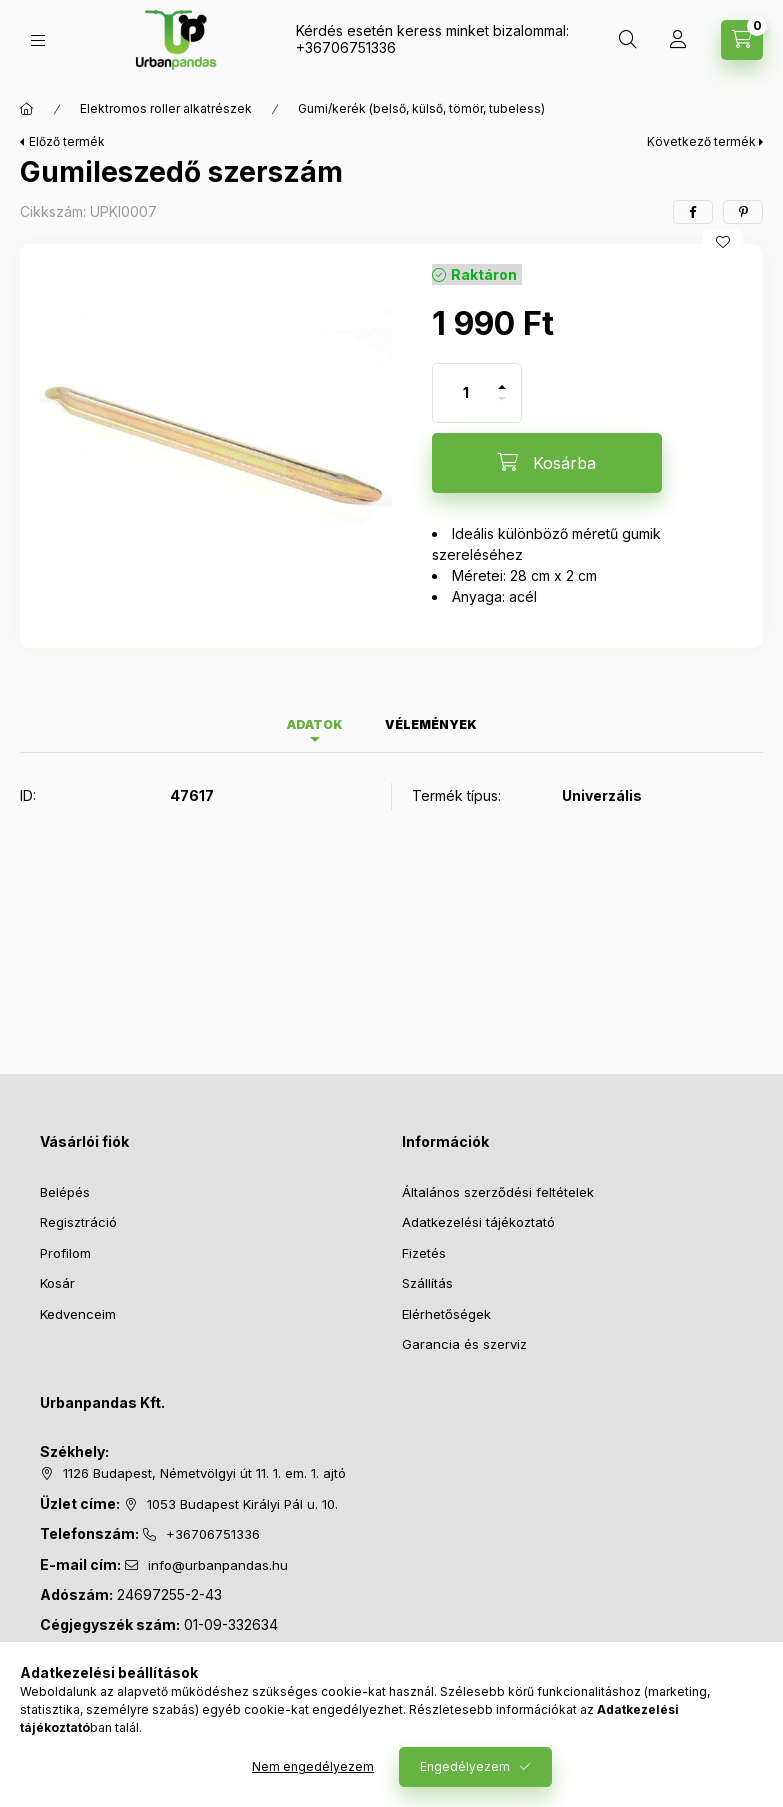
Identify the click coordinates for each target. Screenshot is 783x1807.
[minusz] (502, 407)
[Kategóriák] (38, 40)
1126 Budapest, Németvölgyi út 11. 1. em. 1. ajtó (204, 1473)
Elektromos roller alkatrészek (166, 108)
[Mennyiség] (466, 393)
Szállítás (427, 1283)
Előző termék (67, 141)
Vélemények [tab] (431, 724)
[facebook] (693, 212)
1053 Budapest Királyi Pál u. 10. (242, 1504)
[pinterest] (743, 212)
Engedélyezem (465, 1766)
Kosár (57, 1283)
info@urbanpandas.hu (218, 1565)
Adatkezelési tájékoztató (478, 1222)
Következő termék (701, 141)
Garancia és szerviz (464, 1344)
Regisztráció (78, 1222)
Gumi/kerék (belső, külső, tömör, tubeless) (421, 108)
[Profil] (678, 40)
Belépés (65, 1192)
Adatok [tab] (315, 724)
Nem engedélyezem (313, 1766)
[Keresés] (628, 40)
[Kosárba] (547, 463)
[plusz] (502, 378)
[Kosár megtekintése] (742, 40)
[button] (216, 440)
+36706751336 (346, 47)
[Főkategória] (27, 109)
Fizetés (424, 1253)
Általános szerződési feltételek (498, 1192)
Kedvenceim (78, 1314)
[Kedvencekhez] (723, 242)
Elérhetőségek (446, 1314)
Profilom (65, 1253)
